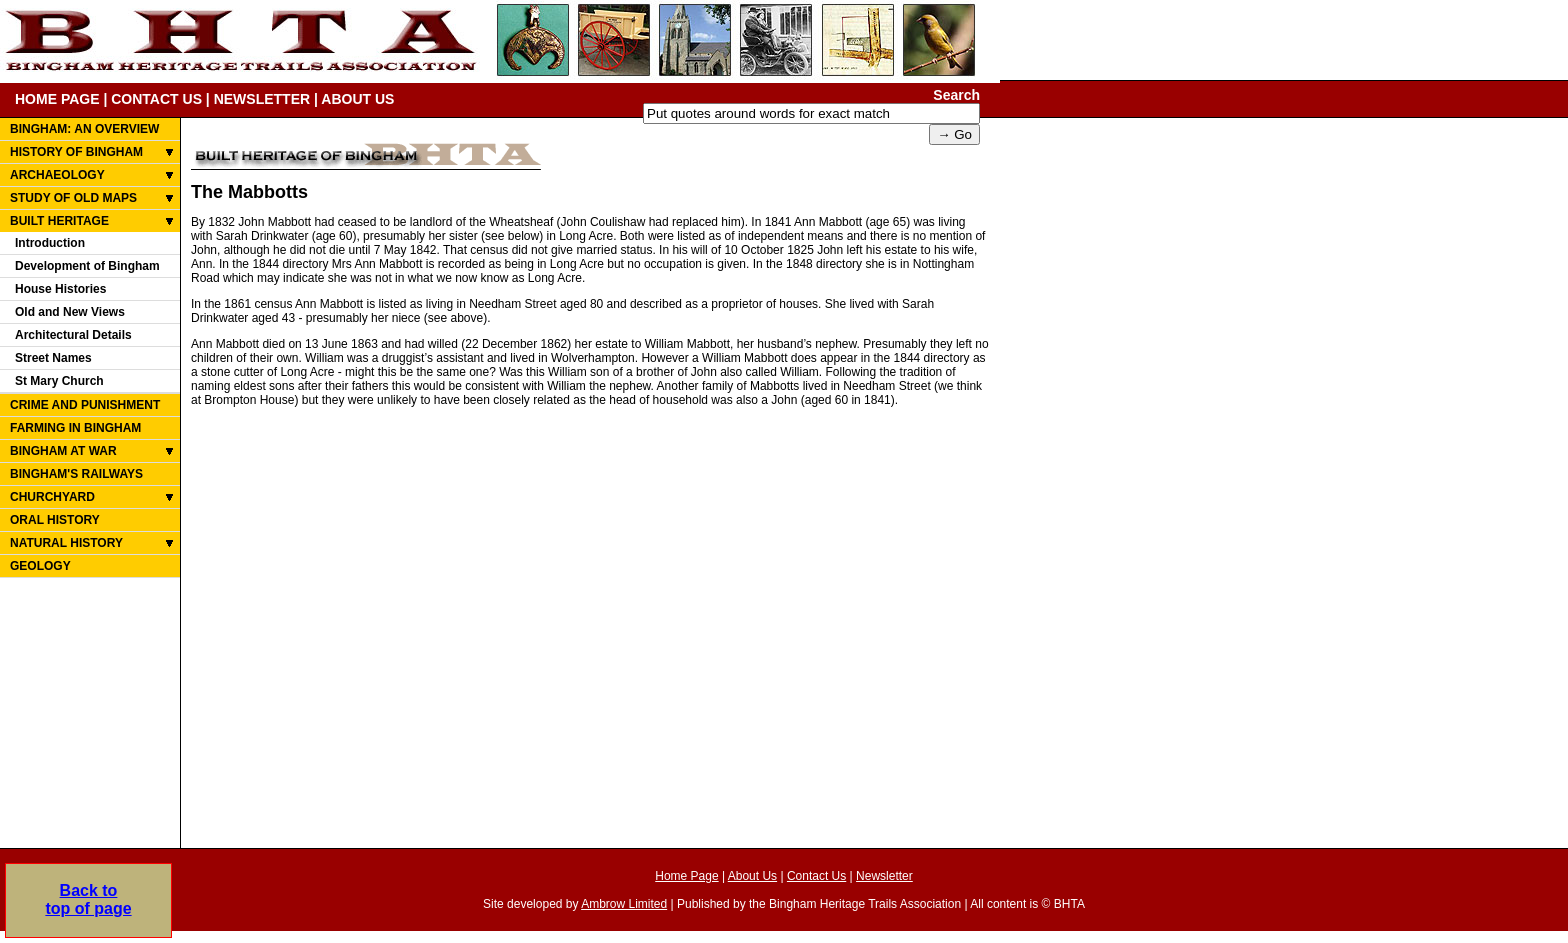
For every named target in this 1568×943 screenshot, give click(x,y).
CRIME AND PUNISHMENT (85, 405)
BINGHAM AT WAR (63, 451)
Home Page (686, 876)
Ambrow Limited (624, 904)
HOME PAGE (57, 99)
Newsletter (884, 876)
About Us (752, 876)
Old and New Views (70, 312)
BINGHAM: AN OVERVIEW (84, 129)
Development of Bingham (87, 266)
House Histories (60, 289)
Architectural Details (73, 335)
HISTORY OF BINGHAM (76, 152)
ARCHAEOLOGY (57, 175)
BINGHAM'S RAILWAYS (76, 474)
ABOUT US (357, 99)
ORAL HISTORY (55, 520)
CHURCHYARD (52, 497)
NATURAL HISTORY (66, 543)
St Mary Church (59, 381)
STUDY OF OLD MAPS (73, 198)
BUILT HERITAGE (59, 221)
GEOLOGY (40, 566)
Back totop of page (88, 899)
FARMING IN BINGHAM (75, 428)
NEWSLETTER (262, 99)
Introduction (50, 243)
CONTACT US (156, 99)
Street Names (53, 358)
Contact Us (816, 876)
